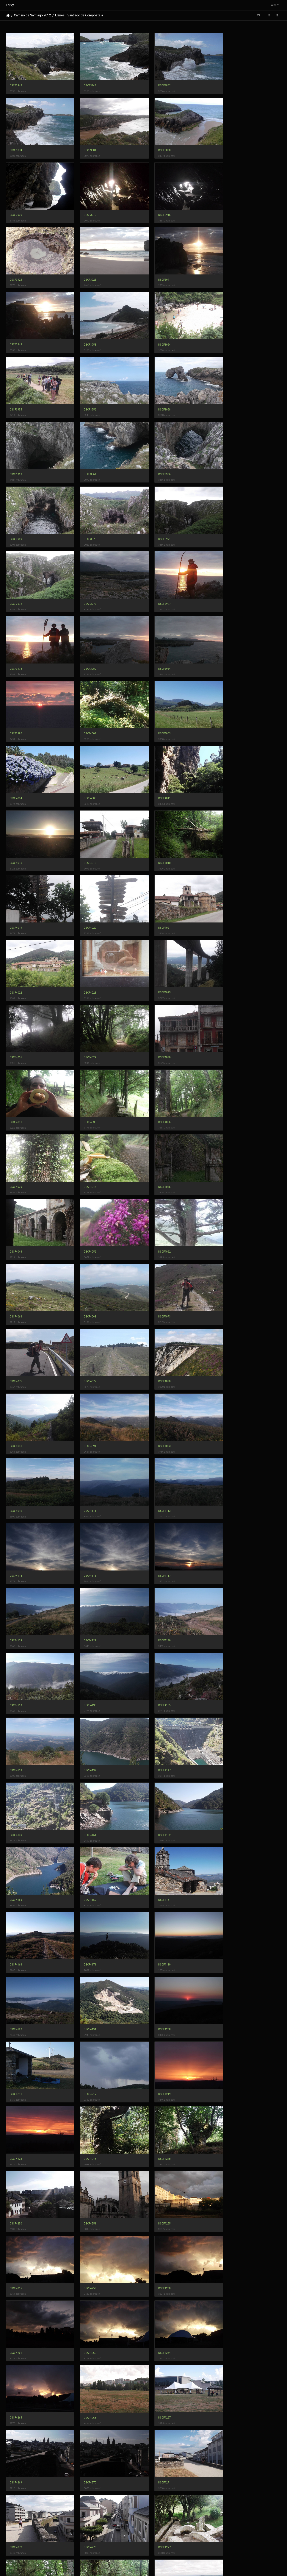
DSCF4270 (16, 1818)
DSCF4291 (86, 2005)
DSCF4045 (86, 888)
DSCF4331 (156, 2314)
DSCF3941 (226, 206)
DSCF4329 (16, 2314)
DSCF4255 (86, 1632)
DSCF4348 (86, 2500)
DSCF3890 (86, 144)
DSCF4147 (16, 1323)
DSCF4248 (156, 1570)
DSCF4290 (16, 2005)
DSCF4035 (86, 826)
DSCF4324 (16, 2253)
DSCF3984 (86, 516)
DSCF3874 (226, 82)
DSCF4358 (226, 2562)
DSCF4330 (86, 2314)
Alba (274, 5)
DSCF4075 (16, 1012)
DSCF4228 (16, 1570)
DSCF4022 (156, 702)
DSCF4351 (226, 2500)
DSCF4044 (16, 888)
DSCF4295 (86, 2067)
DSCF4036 (156, 826)
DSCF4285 (156, 1942)
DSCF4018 (156, 640)
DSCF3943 (16, 268)
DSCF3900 (156, 144)
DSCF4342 (86, 2438)
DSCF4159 (86, 1385)
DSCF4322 (156, 2191)
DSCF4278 (86, 1880)
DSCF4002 (226, 516)
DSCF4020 (16, 702)
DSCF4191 (226, 1446)
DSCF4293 (226, 2005)
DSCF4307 (86, 2129)
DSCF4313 (226, 2129)
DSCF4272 (156, 1818)
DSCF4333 (16, 2376)
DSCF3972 (16, 454)
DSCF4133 (16, 1260)
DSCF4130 (156, 1199)
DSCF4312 (156, 2129)
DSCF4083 (226, 1012)
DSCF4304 (16, 2129)
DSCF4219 (226, 1508)
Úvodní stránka (8, 15)
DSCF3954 (156, 268)
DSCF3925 (86, 206)
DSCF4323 (226, 2191)
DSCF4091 (16, 1074)
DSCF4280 (226, 1880)
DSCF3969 (86, 392)
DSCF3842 (16, 82)
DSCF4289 (226, 1942)
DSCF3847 (86, 82)
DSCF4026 (86, 764)
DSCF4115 (156, 1137)
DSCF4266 (86, 1756)
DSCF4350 (156, 2500)
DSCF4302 (226, 2067)
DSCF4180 (86, 1446)
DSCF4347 (16, 2500)
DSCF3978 (226, 454)
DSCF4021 (86, 702)
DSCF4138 (156, 1261)
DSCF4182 (156, 1446)
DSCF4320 (86, 2191)
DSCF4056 (226, 888)
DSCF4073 (226, 950)
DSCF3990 (156, 516)
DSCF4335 (156, 2376)
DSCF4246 (86, 1570)
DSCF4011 (226, 578)
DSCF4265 (16, 1756)
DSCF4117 (226, 1137)
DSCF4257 (156, 1632)
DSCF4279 (156, 1880)
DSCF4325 (86, 2253)
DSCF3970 (156, 392)
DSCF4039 (226, 826)
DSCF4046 (156, 888)
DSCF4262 (156, 1694)
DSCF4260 (16, 1694)
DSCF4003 (16, 578)
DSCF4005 (156, 578)
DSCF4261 (86, 1694)
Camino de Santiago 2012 (32, 15)
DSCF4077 (86, 1012)
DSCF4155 (16, 1385)
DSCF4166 (226, 1385)
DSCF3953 (86, 268)
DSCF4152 (226, 1323)
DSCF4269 (226, 1756)
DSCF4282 (86, 1942)
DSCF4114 (86, 1137)
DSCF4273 (226, 1818)
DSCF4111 (226, 1074)
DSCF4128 (16, 1199)
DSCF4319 (16, 2191)
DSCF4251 (16, 1632)
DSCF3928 (156, 206)
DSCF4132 (226, 1199)
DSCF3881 (16, 144)
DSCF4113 (16, 1137)
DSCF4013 (16, 640)
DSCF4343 (156, 2438)
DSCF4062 (16, 950)
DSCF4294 (16, 2067)
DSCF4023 (226, 702)
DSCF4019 (226, 640)
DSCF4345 (226, 2438)
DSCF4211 (86, 1508)
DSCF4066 (86, 950)
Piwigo (282, 2574)
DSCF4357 (156, 2562)
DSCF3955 (226, 268)
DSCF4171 (16, 1446)
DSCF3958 (86, 330)
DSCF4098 (156, 1075)
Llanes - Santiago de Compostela (79, 15)
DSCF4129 (86, 1199)
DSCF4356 (86, 2562)
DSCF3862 (156, 82)
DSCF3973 (86, 454)
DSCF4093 (86, 1074)
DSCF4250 (226, 1570)
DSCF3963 (156, 330)
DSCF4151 (156, 1323)
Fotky (10, 5)
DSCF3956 (16, 330)
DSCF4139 (226, 1261)
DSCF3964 (226, 330)
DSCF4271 (86, 1818)
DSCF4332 (226, 2314)
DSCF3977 (156, 454)
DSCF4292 (156, 2005)
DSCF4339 (16, 2438)
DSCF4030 (226, 764)
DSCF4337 (226, 2376)
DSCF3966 (16, 392)
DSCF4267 (156, 1756)
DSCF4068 (156, 950)
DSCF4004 (86, 578)
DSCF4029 (156, 764)
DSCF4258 (226, 1632)
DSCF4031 (16, 826)
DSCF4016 (86, 640)
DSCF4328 (226, 2253)
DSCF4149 (86, 1323)
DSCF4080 (156, 1012)
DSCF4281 (16, 1942)
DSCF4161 (156, 1385)
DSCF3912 (226, 144)
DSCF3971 (226, 392)
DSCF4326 (156, 2253)
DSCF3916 (16, 206)
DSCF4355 (16, 2562)
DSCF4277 (16, 1880)
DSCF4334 (86, 2376)
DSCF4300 (156, 2067)
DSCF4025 (16, 764)
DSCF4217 (156, 1508)
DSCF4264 (226, 1694)
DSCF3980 (16, 516)
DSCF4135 (86, 1260)
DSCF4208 (16, 1508)
